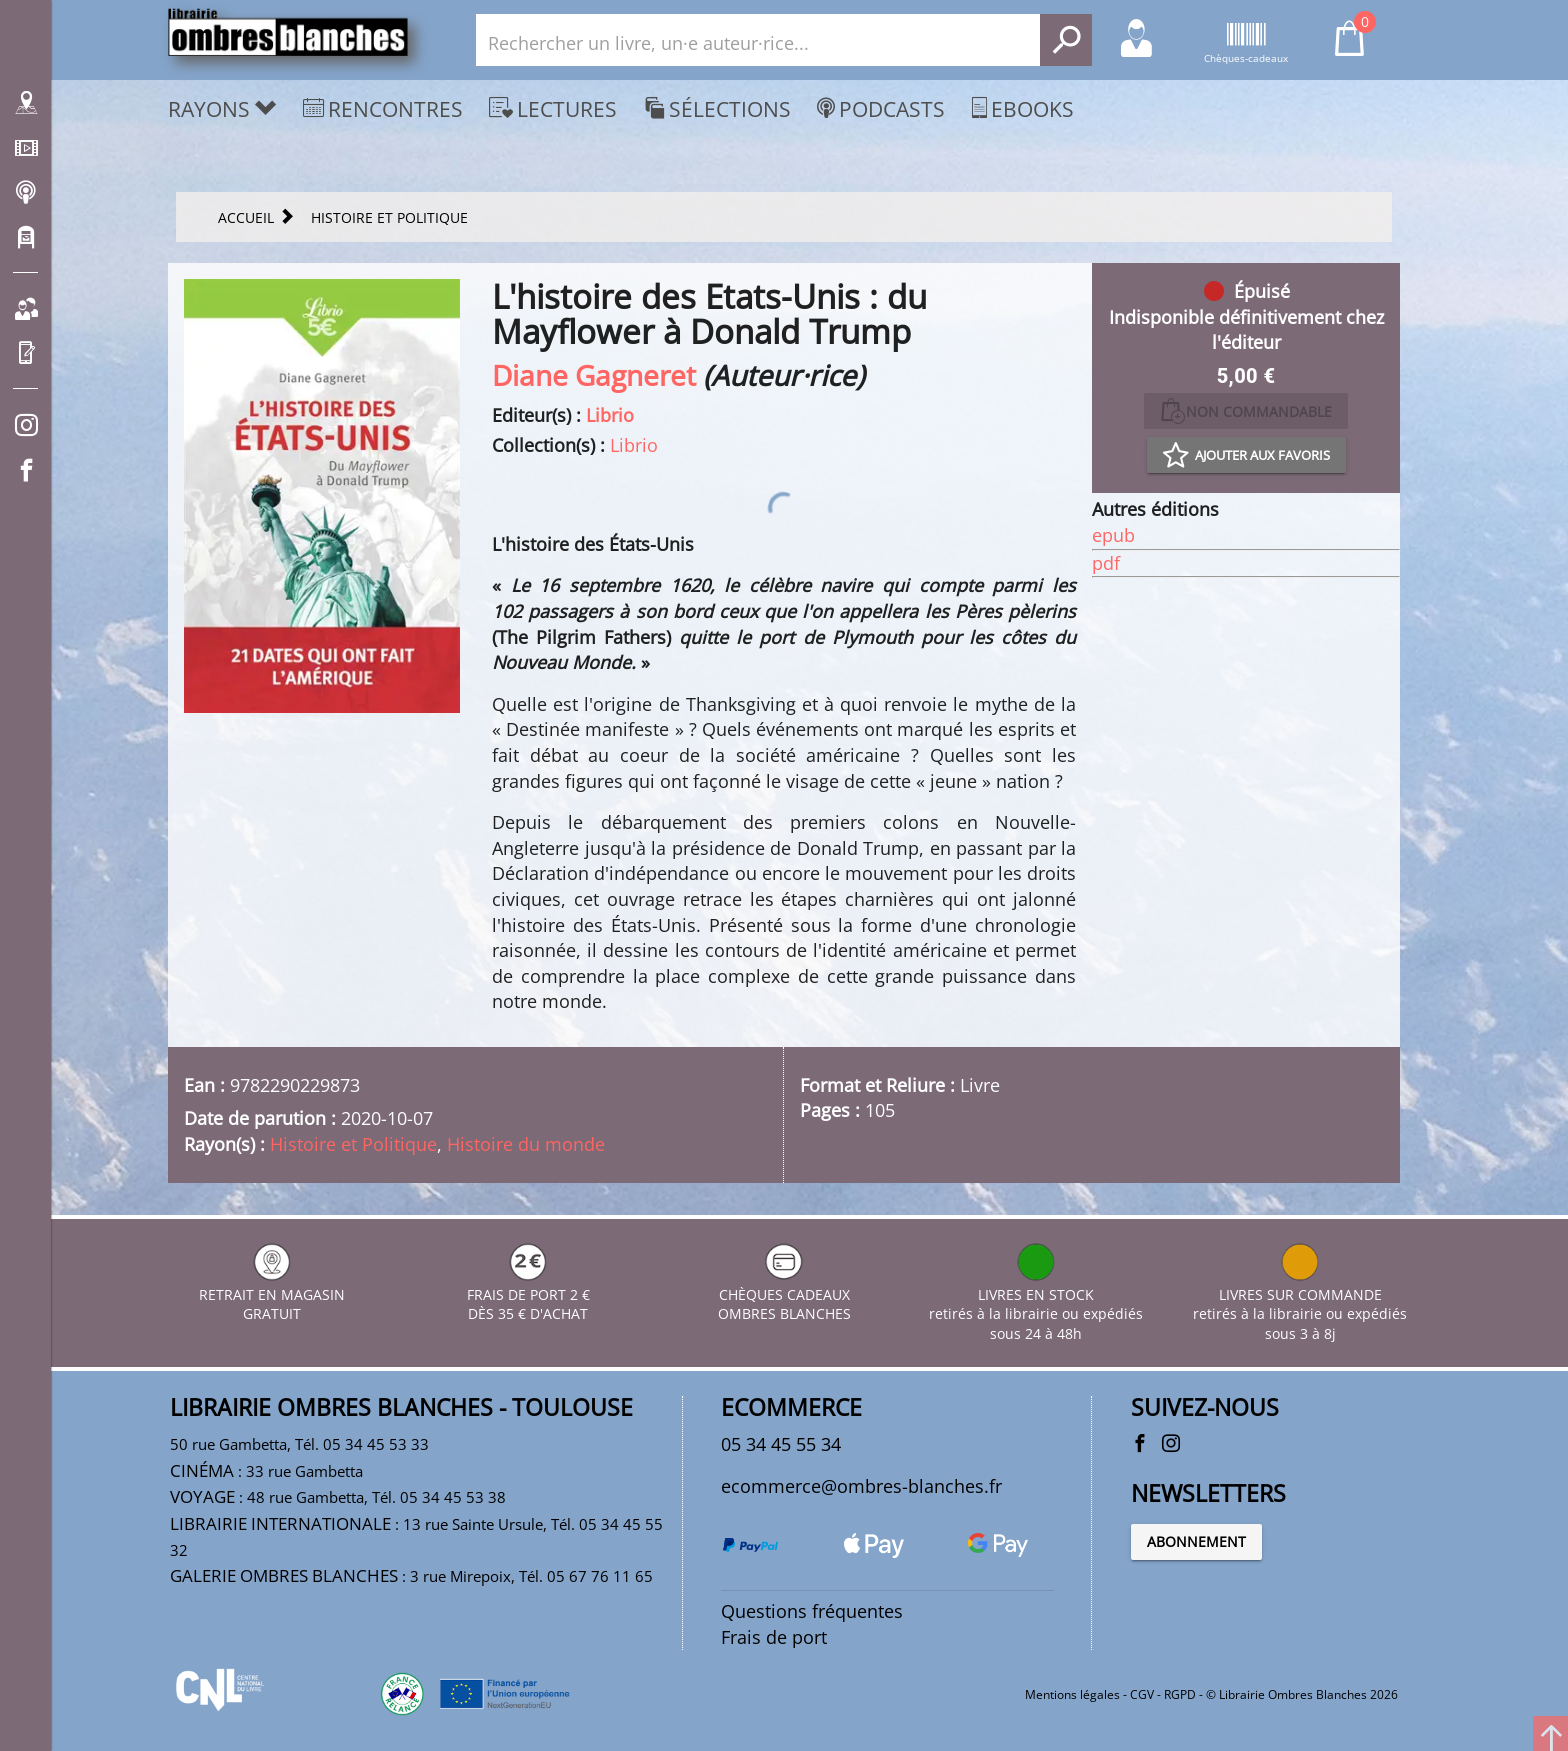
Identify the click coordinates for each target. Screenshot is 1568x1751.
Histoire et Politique (353, 1144)
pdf (1106, 563)
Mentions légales (1072, 1694)
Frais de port (774, 1637)
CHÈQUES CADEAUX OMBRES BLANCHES (784, 1294)
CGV (1142, 1694)
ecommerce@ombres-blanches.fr (861, 1486)
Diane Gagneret (594, 375)
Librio (610, 415)
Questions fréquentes (812, 1611)
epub (1113, 535)
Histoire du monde (526, 1144)
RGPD (1180, 1694)
